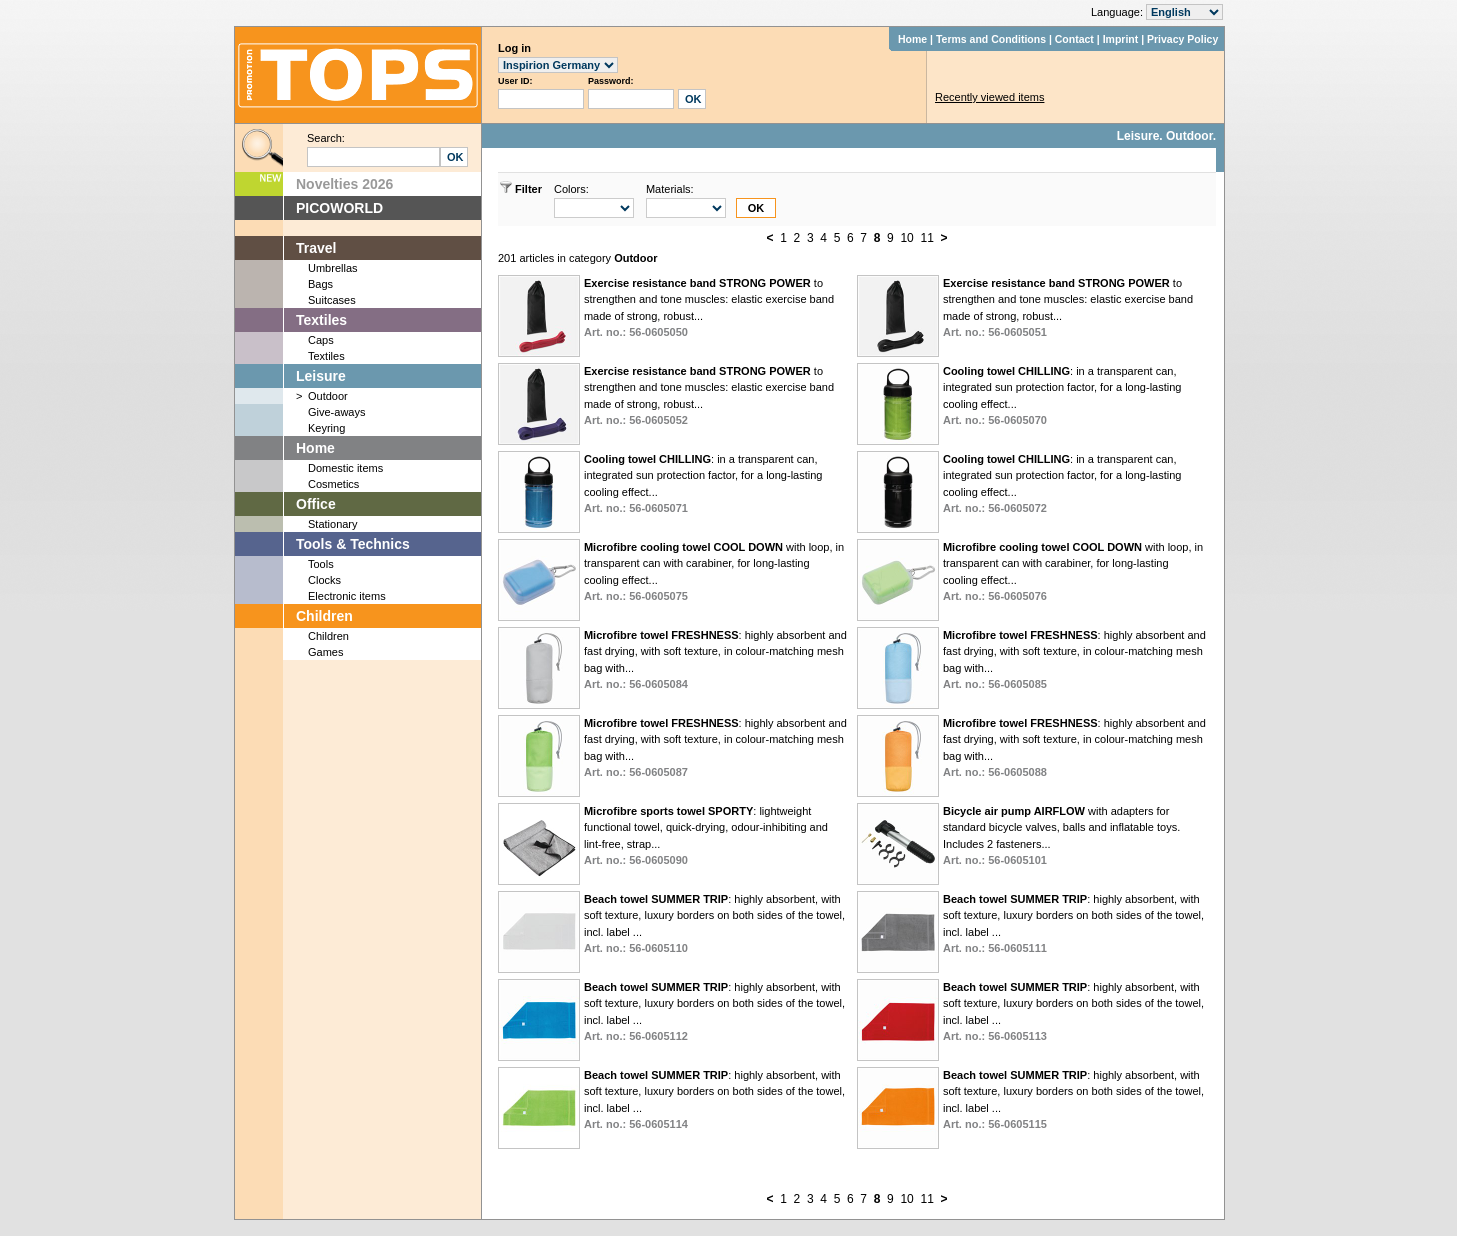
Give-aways (336, 412)
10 (906, 238)
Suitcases (332, 300)
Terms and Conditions (991, 39)
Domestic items (345, 468)
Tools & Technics (353, 544)
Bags (320, 284)
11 (926, 238)
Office (316, 504)
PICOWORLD (339, 208)
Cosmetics (333, 484)
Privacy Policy (1182, 39)
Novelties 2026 (344, 184)
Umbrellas (333, 268)
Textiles (321, 320)
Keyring (326, 428)
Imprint (1121, 39)
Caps (321, 340)
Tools (321, 564)
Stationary (333, 524)
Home (912, 39)
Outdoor (328, 396)
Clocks (324, 580)
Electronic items (347, 596)
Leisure (321, 376)
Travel (316, 248)
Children (324, 616)
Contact (1074, 39)
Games (325, 652)
